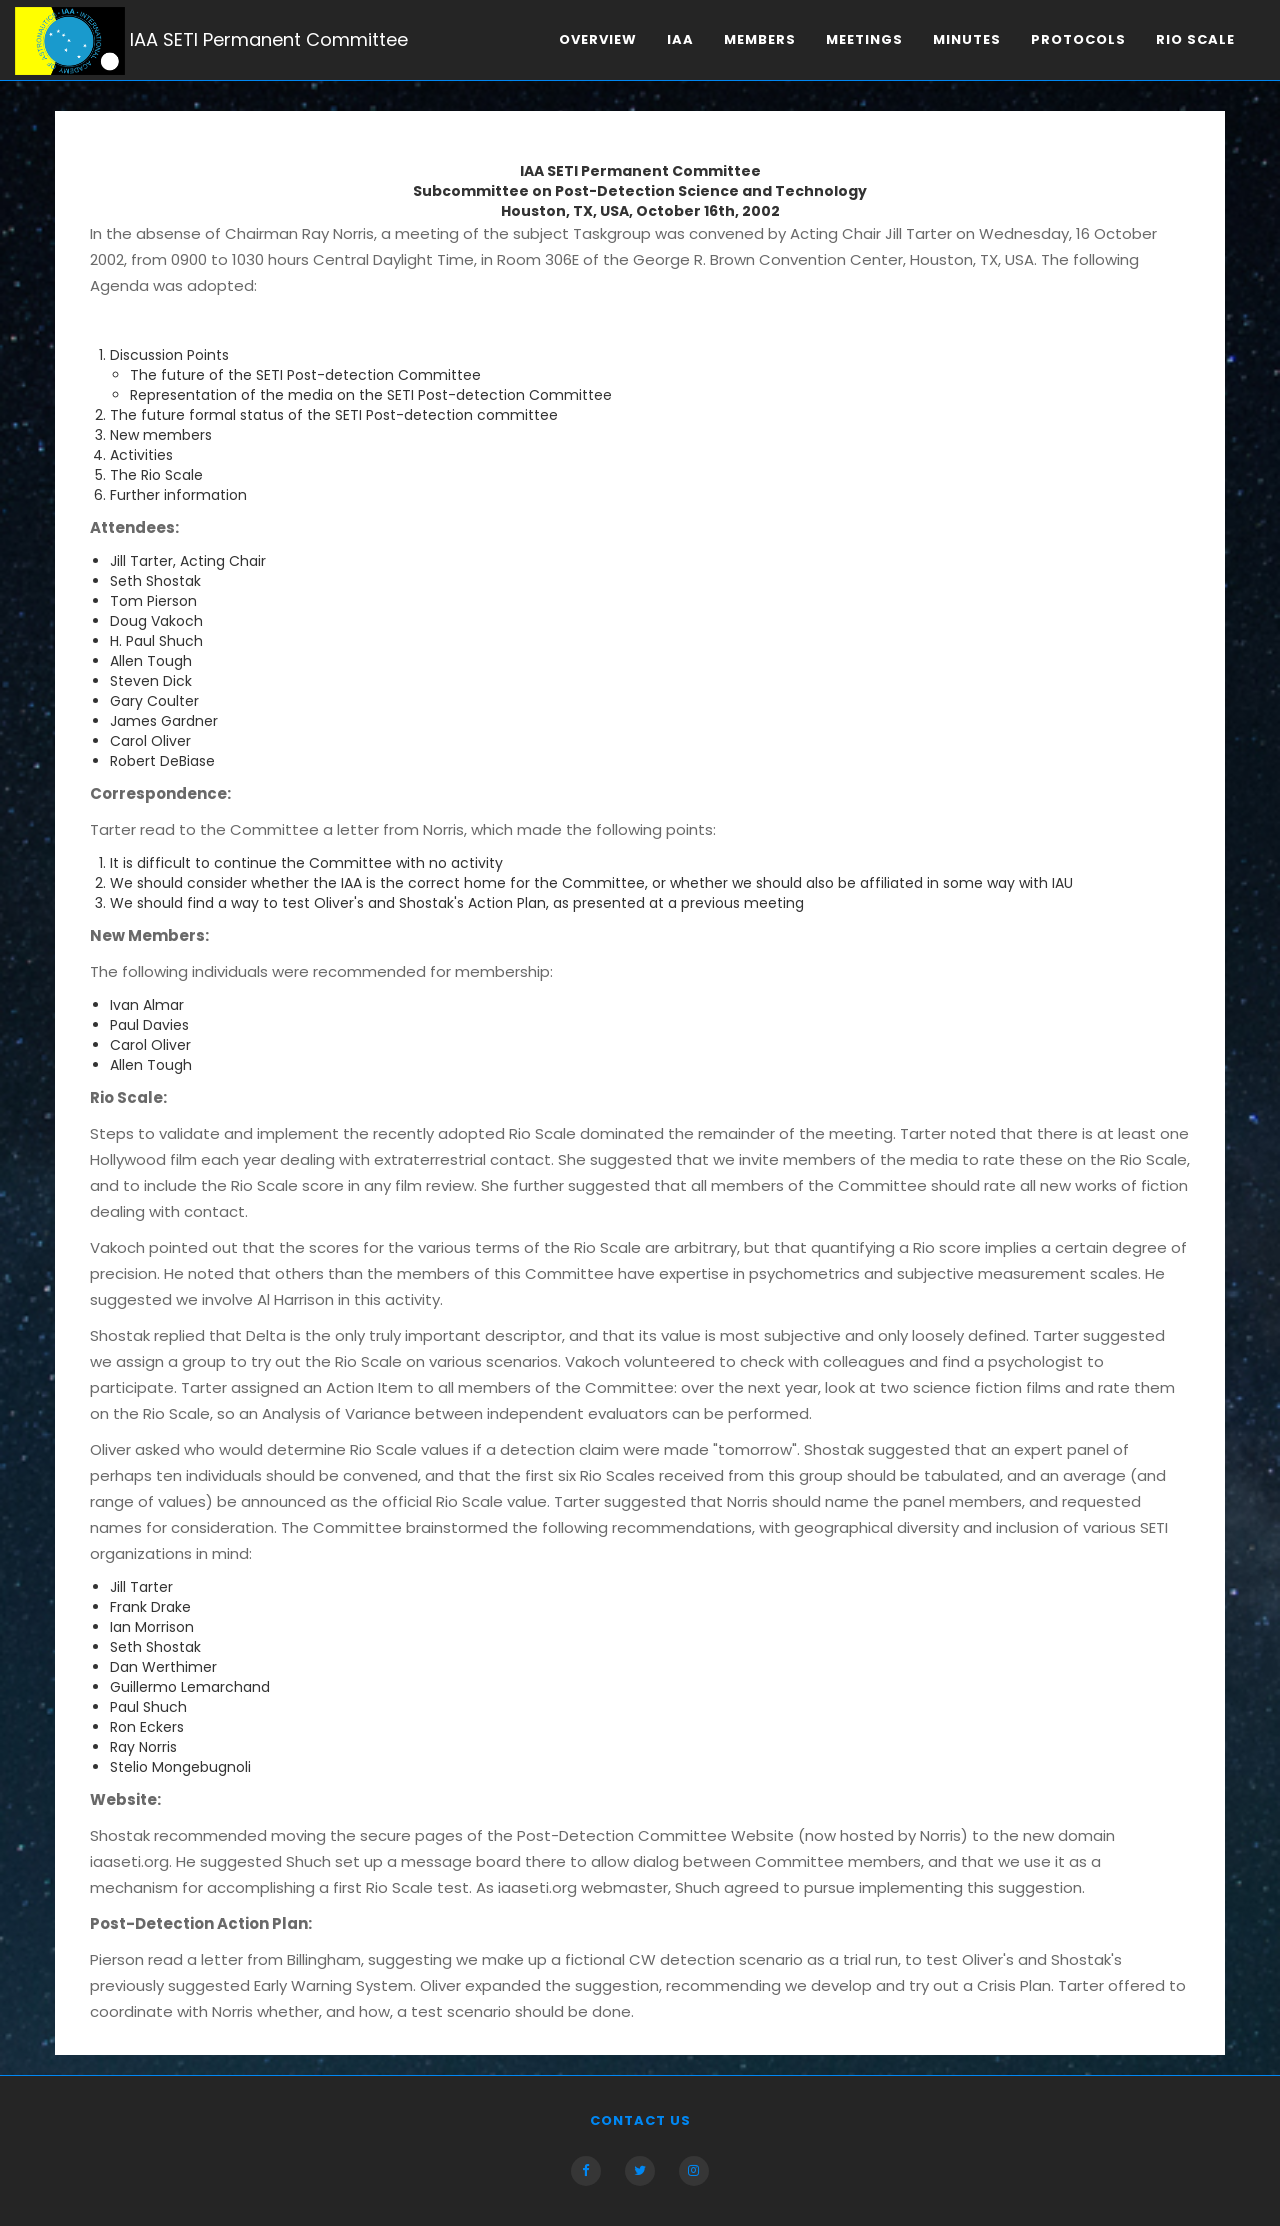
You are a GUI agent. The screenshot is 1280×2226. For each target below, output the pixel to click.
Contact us (640, 2120)
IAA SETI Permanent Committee (211, 41)
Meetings (864, 39)
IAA (680, 39)
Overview (598, 39)
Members (760, 39)
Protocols (1078, 39)
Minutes (967, 39)
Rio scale (1195, 39)
